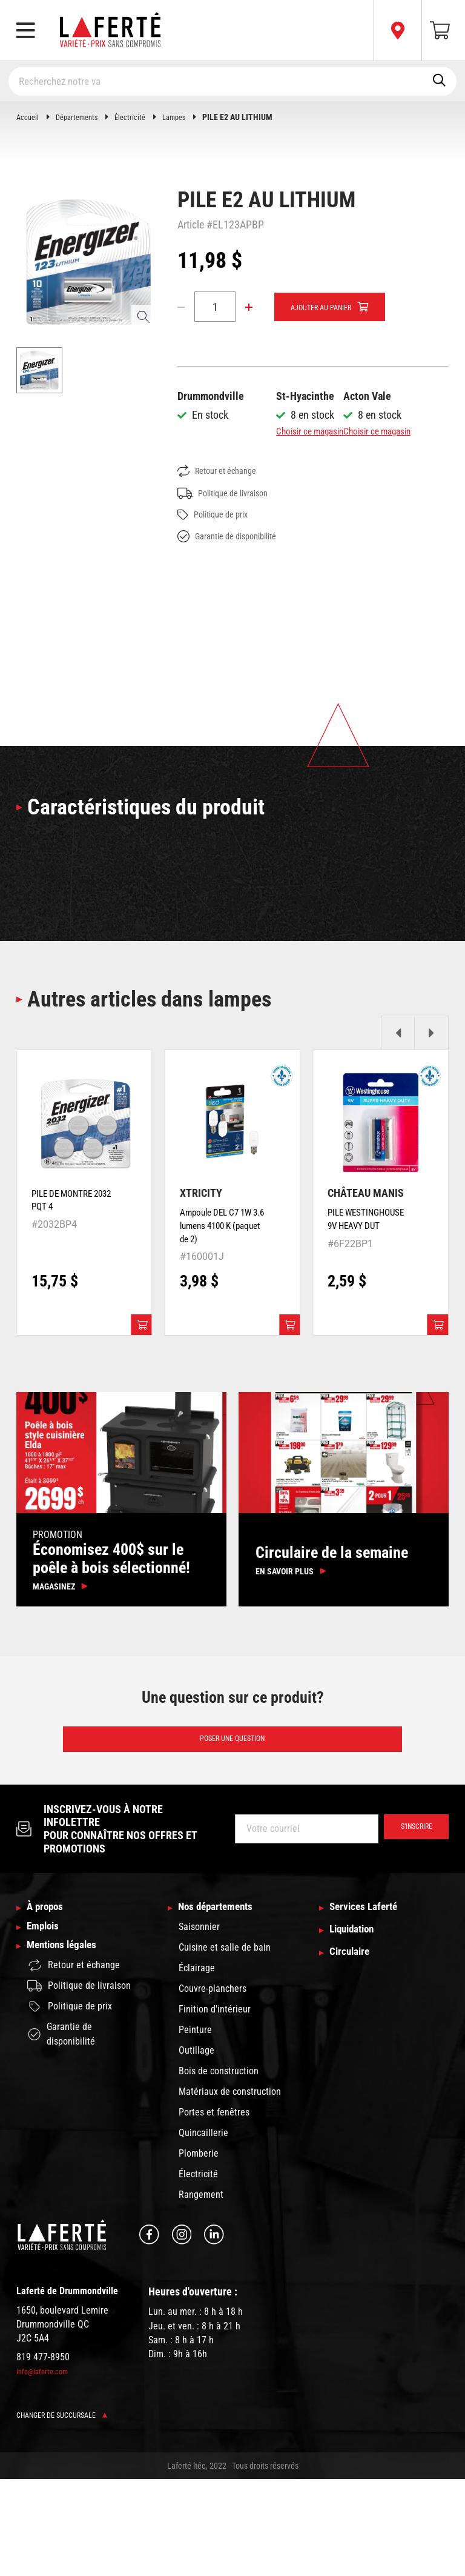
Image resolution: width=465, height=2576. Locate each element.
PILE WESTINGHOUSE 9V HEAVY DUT (363, 1296)
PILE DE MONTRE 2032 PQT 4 (69, 1270)
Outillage (196, 2147)
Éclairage (197, 2065)
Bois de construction (219, 2168)
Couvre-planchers (212, 2085)
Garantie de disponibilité (234, 607)
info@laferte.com (45, 2469)
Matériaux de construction (230, 2188)
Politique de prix (217, 585)
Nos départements (223, 2003)
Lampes (185, 117)
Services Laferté (370, 2003)
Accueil (28, 117)
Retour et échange (222, 542)
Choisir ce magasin (317, 431)
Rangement (201, 2291)
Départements (81, 117)
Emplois (46, 2028)
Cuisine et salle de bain (225, 2044)
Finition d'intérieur (215, 2106)
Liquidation (356, 2028)
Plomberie (199, 2250)
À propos (49, 2003)
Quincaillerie (203, 2229)
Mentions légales (68, 2052)
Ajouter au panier (329, 307)
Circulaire (353, 2052)
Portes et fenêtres (214, 2209)
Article (190, 224)
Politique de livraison (229, 564)
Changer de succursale (68, 2512)
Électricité (138, 117)
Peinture (195, 2126)
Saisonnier (199, 2023)
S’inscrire (410, 1924)
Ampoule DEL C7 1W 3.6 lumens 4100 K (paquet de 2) (219, 1303)
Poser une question (233, 1832)
